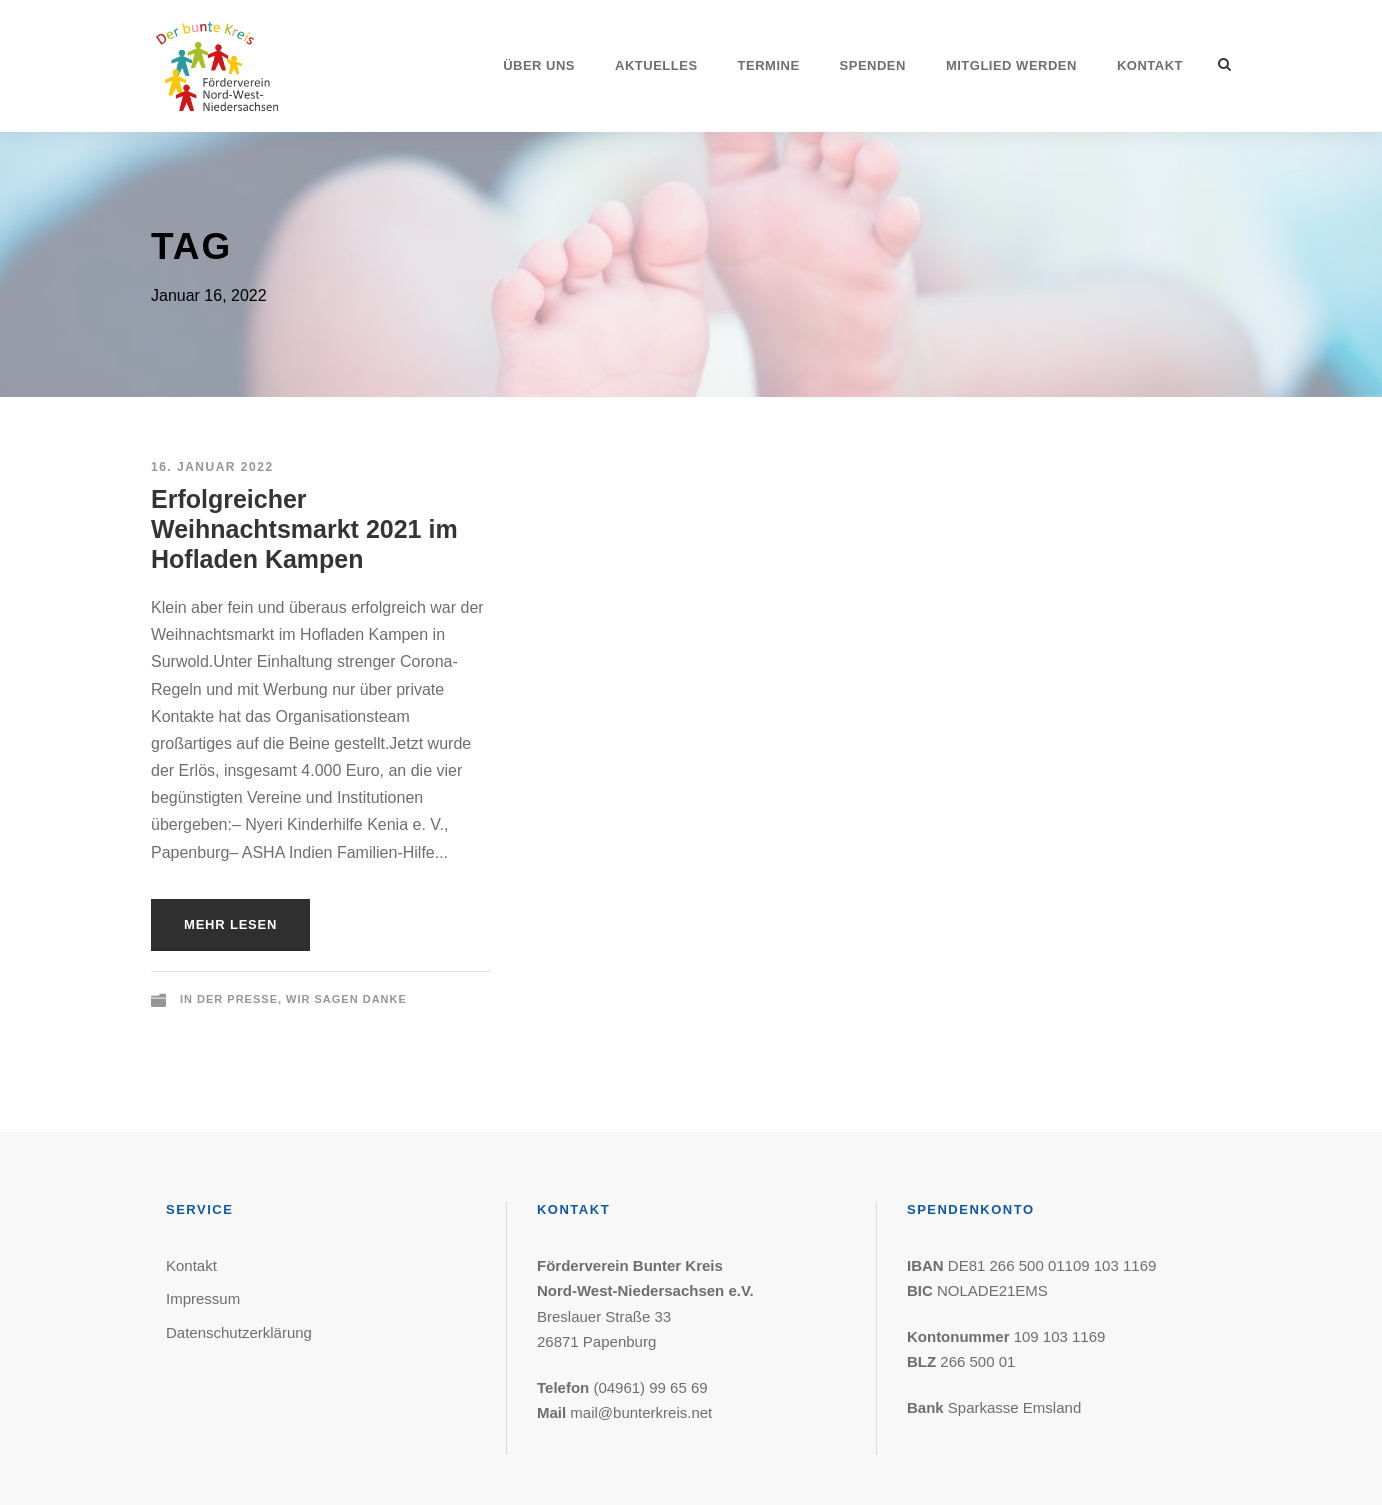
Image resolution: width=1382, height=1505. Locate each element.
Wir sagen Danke (346, 999)
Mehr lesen (230, 924)
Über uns (539, 65)
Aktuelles (656, 65)
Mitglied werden (1011, 65)
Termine (769, 65)
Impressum (203, 1298)
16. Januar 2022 (212, 467)
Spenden (873, 65)
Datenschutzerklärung (239, 1332)
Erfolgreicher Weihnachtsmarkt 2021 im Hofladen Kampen (304, 529)
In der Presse (229, 999)
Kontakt (1150, 65)
